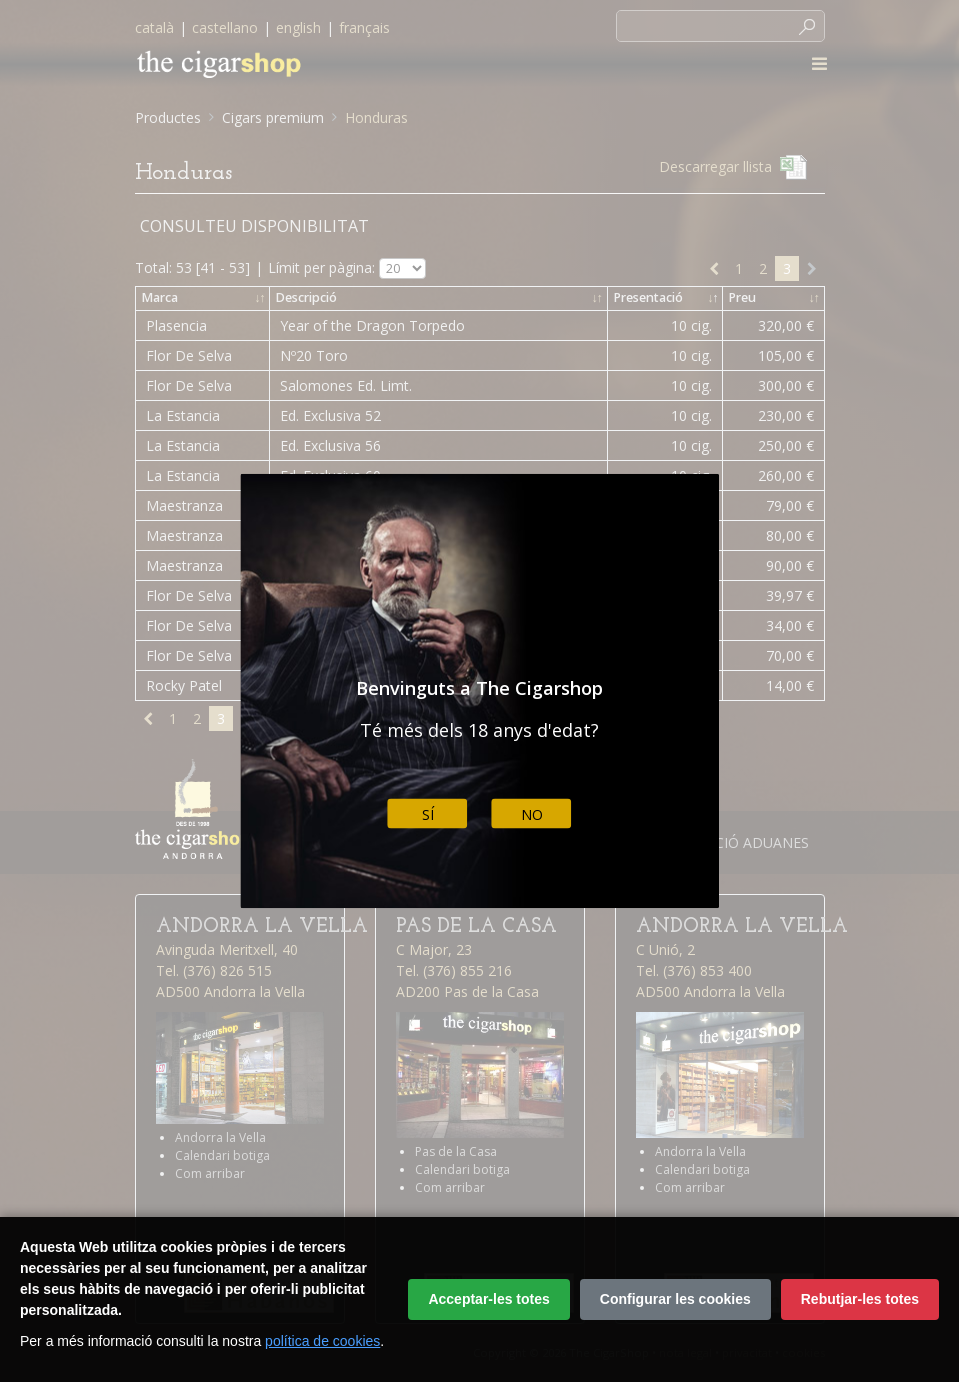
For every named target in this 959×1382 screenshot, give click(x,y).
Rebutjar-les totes (860, 1299)
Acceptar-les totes (488, 1299)
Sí (428, 813)
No (532, 813)
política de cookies (322, 1341)
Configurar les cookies (675, 1299)
